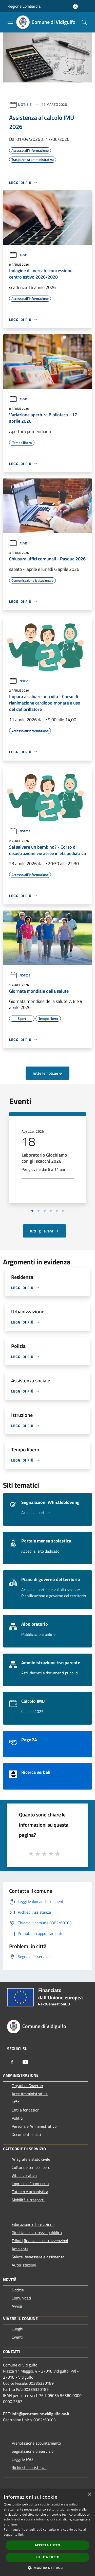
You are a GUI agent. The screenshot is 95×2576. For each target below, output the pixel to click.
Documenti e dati (26, 2134)
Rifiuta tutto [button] (47, 2557)
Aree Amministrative (30, 2094)
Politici (17, 2118)
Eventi (17, 2337)
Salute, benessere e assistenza (38, 2257)
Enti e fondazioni (26, 2110)
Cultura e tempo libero (31, 2167)
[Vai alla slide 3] (45, 1211)
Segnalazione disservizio (32, 2451)
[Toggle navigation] (10, 22)
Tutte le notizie (47, 1073)
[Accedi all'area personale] (75, 6)
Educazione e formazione (33, 2224)
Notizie (25, 104)
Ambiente (20, 2249)
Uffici (16, 2102)
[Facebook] (12, 2062)
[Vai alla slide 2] (38, 1211)
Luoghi (17, 2329)
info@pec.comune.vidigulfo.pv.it (40, 2414)
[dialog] (47, 2532)
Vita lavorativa (24, 2175)
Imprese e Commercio (30, 2183)
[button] (48, 2567)
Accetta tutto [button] (47, 2545)
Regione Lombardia (24, 6)
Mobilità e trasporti (28, 2200)
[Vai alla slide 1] (32, 1211)
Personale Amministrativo (34, 2126)
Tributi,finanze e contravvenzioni (40, 2241)
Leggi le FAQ (22, 2459)
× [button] (89, 2494)
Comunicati (21, 2298)
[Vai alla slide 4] (51, 1211)
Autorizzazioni (24, 2265)
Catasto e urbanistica (30, 2192)
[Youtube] (25, 2062)
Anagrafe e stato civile (31, 2159)
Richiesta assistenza (29, 2467)
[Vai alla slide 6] (63, 1211)
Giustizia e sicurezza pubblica (37, 2232)
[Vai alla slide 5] (57, 1211)
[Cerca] (84, 22)
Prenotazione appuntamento (36, 2443)
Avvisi (18, 255)
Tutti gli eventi (44, 1231)
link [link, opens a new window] (21, 2534)
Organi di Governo (27, 2086)
